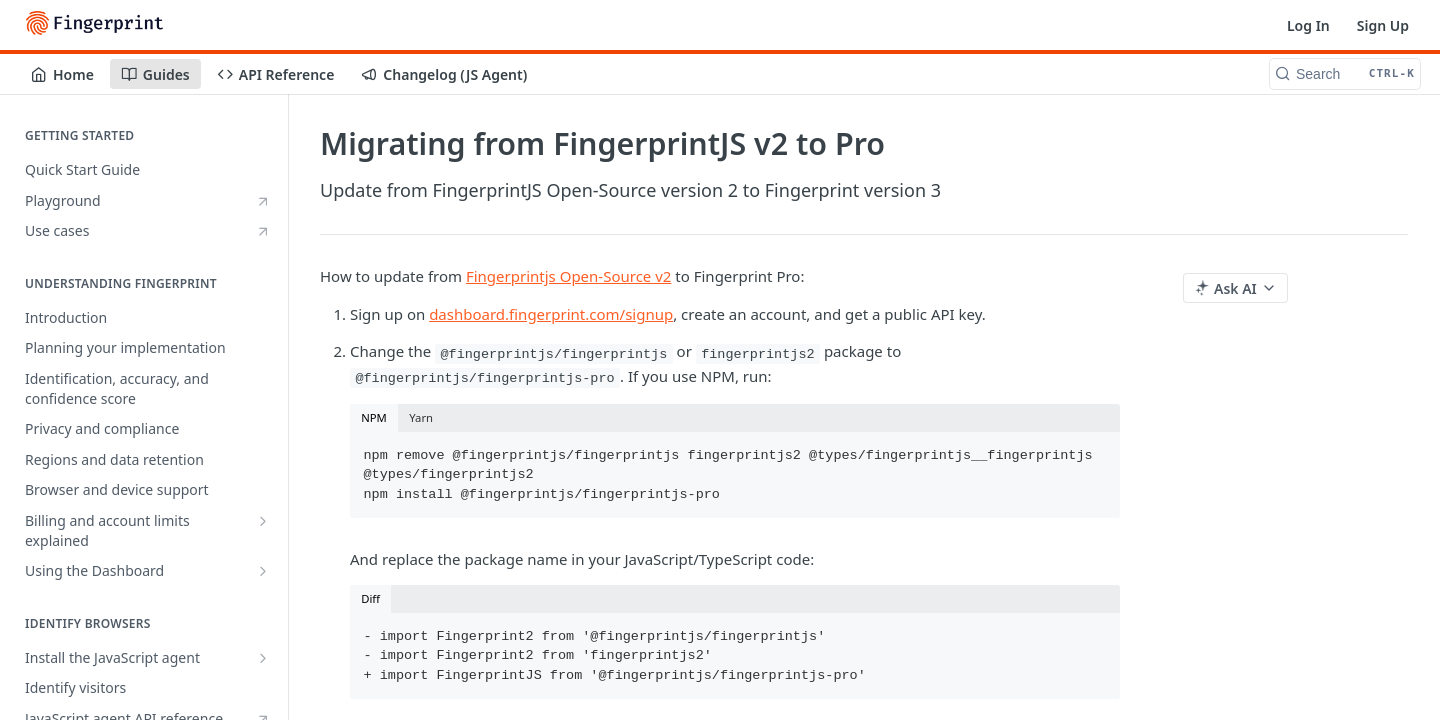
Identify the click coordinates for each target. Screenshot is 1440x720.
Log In (1308, 25)
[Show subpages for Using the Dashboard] (263, 571)
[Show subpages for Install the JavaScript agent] (263, 658)
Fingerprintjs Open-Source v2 (568, 276)
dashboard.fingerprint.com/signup (551, 314)
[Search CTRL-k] (1345, 74)
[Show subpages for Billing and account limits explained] (263, 521)
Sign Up (1383, 25)
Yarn (421, 417)
